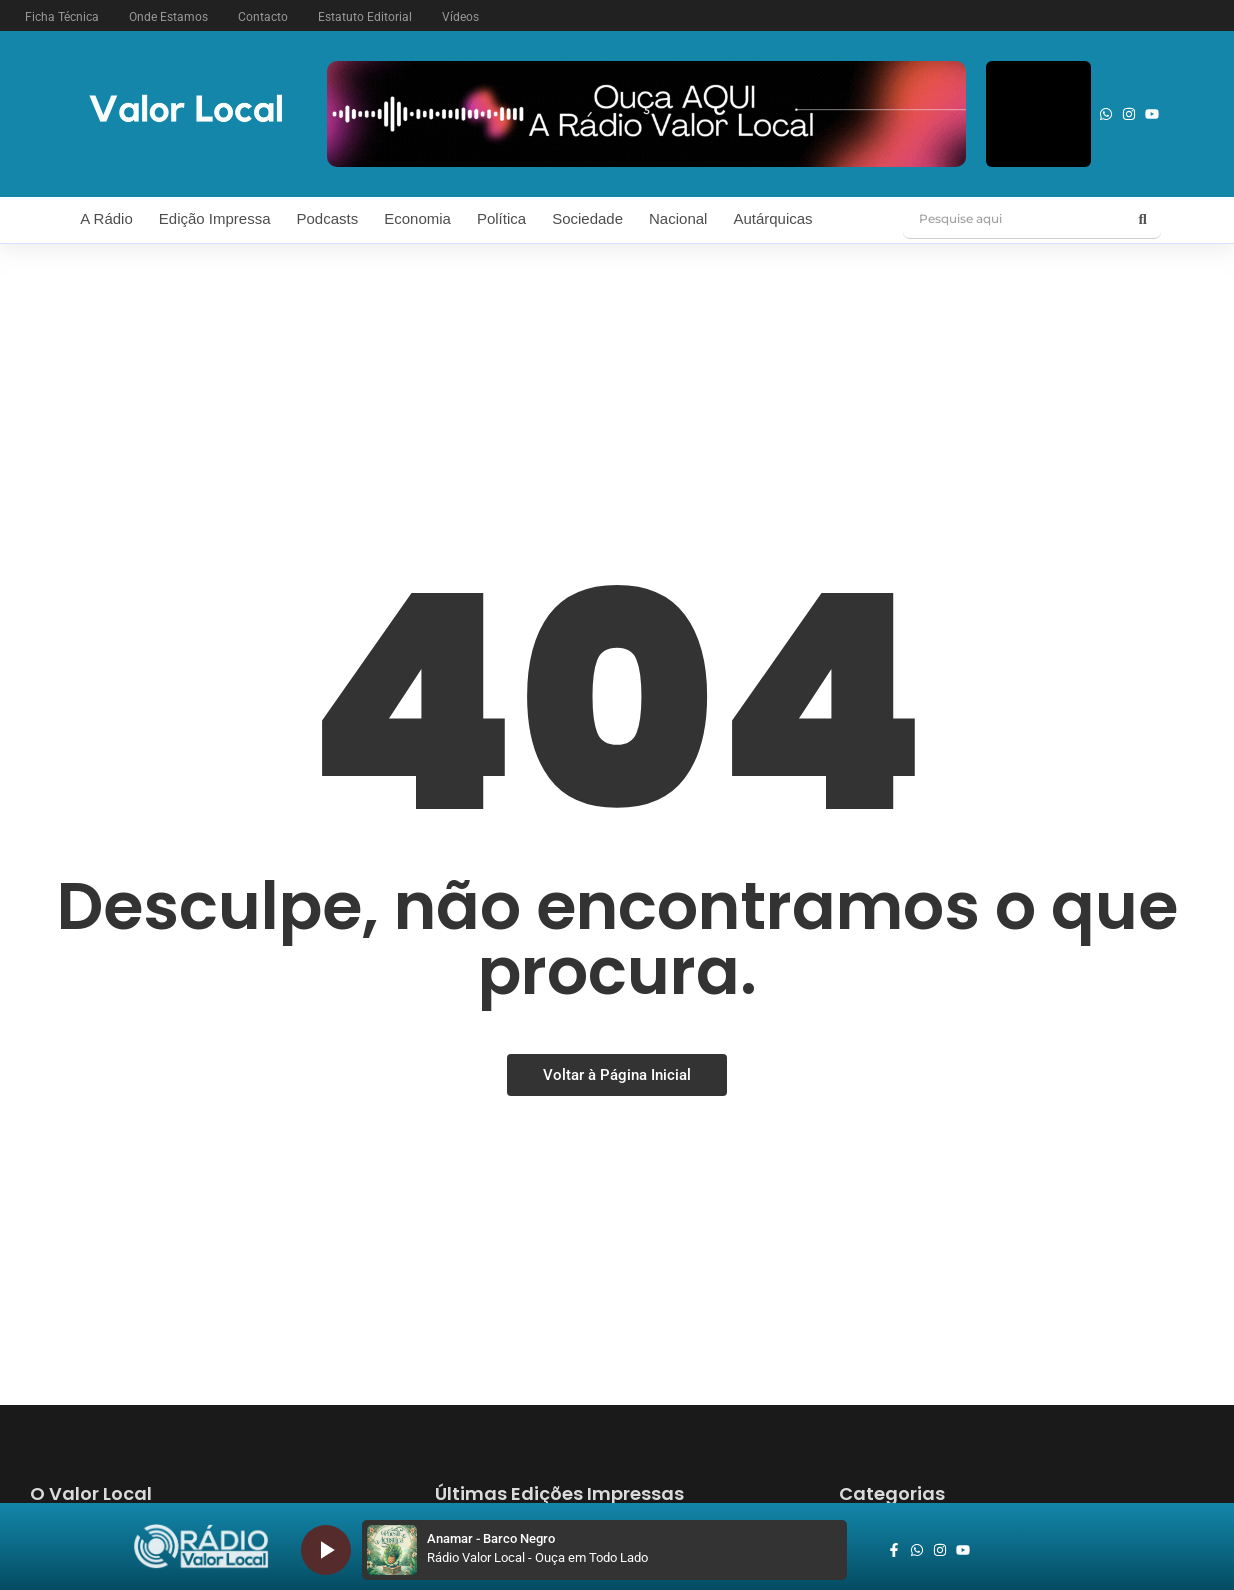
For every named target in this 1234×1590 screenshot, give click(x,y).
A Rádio (106, 218)
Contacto (263, 17)
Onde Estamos (168, 17)
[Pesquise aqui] (1014, 219)
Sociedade (587, 218)
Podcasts (328, 218)
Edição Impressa (215, 218)
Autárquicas (772, 218)
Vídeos (460, 17)
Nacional (678, 218)
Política (501, 218)
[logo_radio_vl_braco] (201, 1547)
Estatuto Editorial (365, 17)
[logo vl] (186, 110)
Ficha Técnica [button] (62, 17)
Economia (417, 218)
